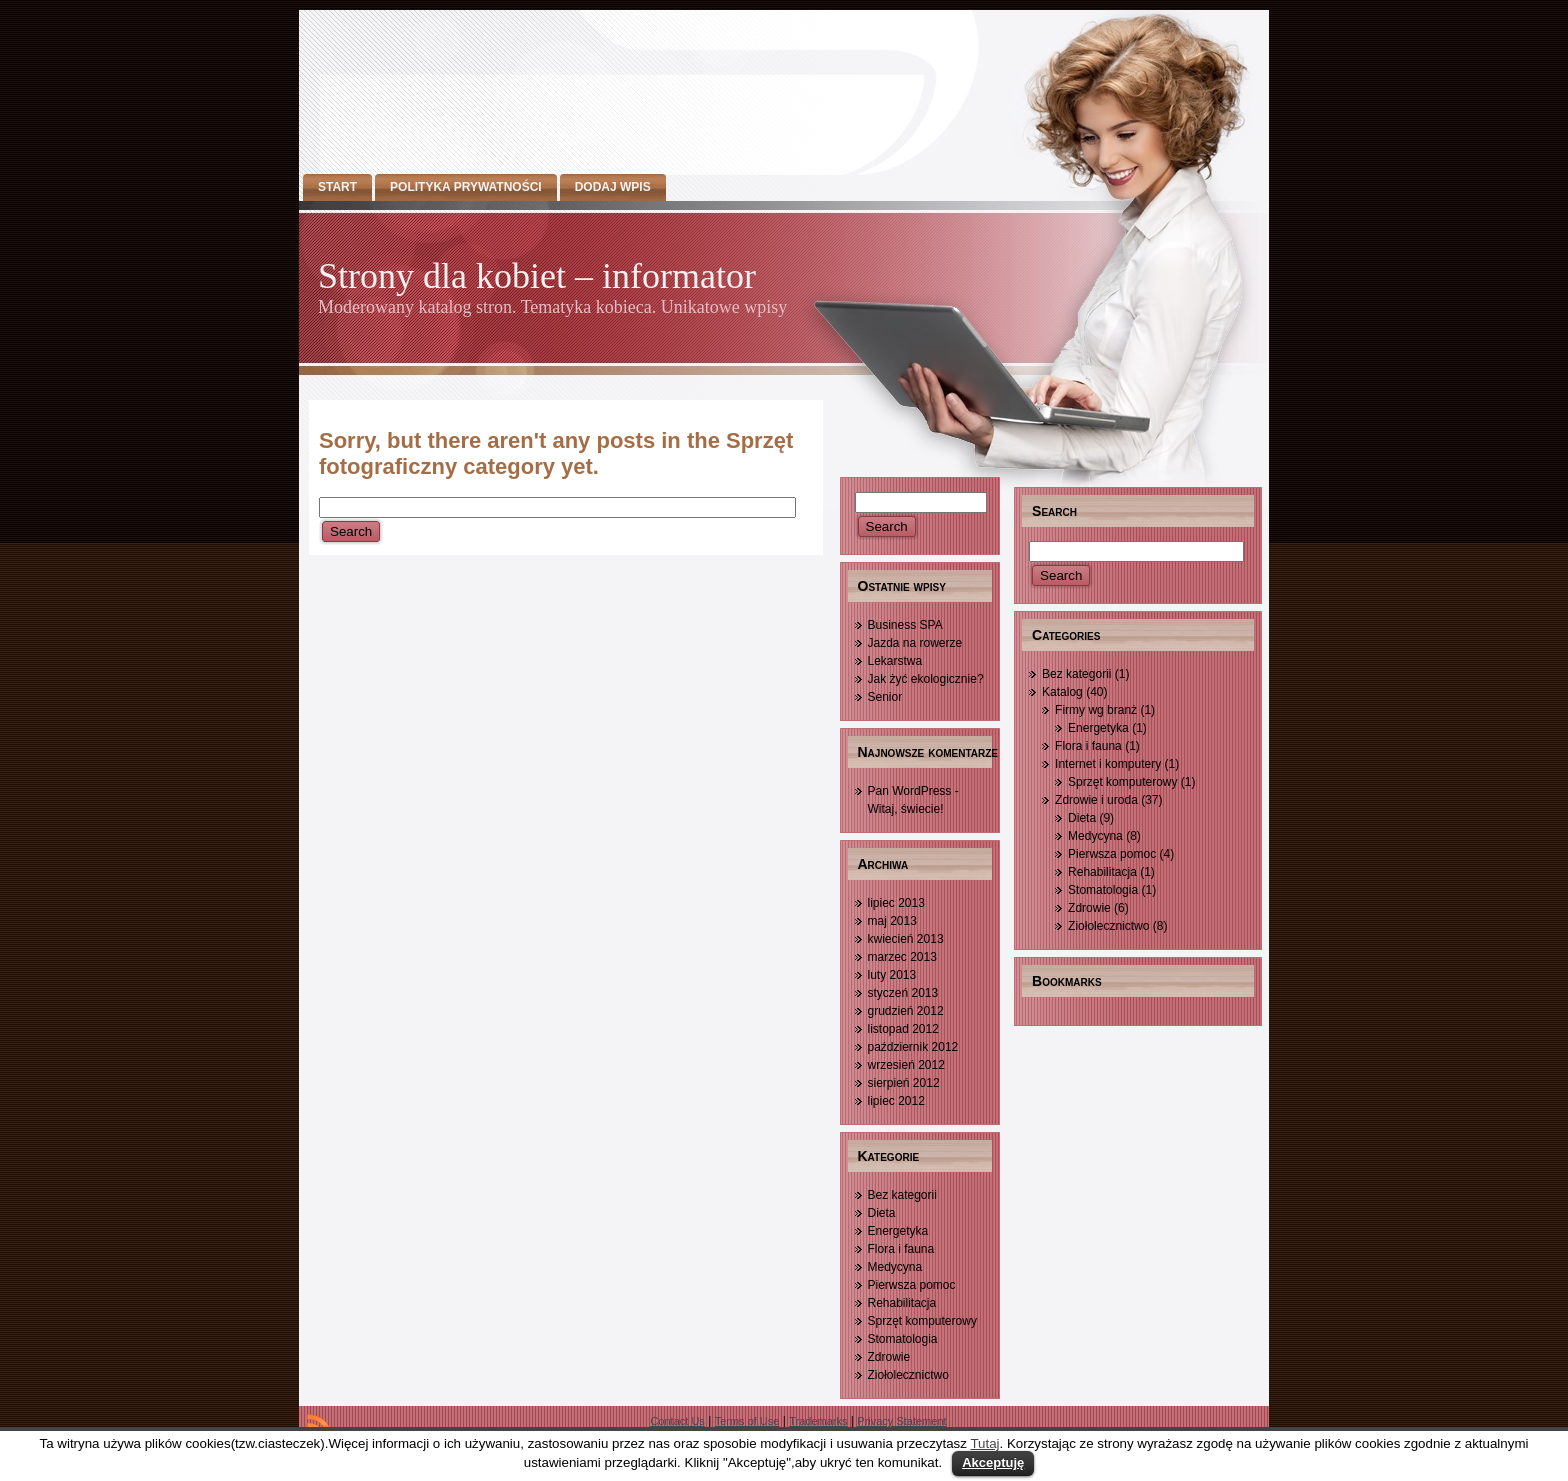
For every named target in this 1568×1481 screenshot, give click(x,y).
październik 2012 (913, 1047)
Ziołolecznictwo (908, 1375)
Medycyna (895, 1267)
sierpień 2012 (904, 1083)
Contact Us (677, 1421)
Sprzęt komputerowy (922, 1321)
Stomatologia (903, 1339)
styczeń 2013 (903, 993)
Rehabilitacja (902, 1303)
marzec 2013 (902, 957)
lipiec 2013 (896, 903)
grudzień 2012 (906, 1011)
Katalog (1062, 692)
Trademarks (818, 1421)
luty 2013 (892, 975)
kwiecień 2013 (906, 939)
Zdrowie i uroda (1096, 800)
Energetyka (898, 1231)
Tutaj (984, 1443)
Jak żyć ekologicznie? (926, 679)
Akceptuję (993, 1462)
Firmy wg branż (1096, 710)
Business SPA (905, 625)
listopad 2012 (903, 1029)
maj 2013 (892, 921)
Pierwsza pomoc (912, 1285)
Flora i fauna (901, 1249)
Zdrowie (889, 1357)
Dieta (882, 1213)
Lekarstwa (895, 661)
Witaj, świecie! (906, 809)
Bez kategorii (902, 1195)
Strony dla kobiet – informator (537, 276)
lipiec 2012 (896, 1101)
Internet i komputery (1108, 764)
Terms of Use (747, 1421)
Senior (885, 697)
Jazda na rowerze (915, 643)
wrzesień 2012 (906, 1065)
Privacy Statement (901, 1421)
